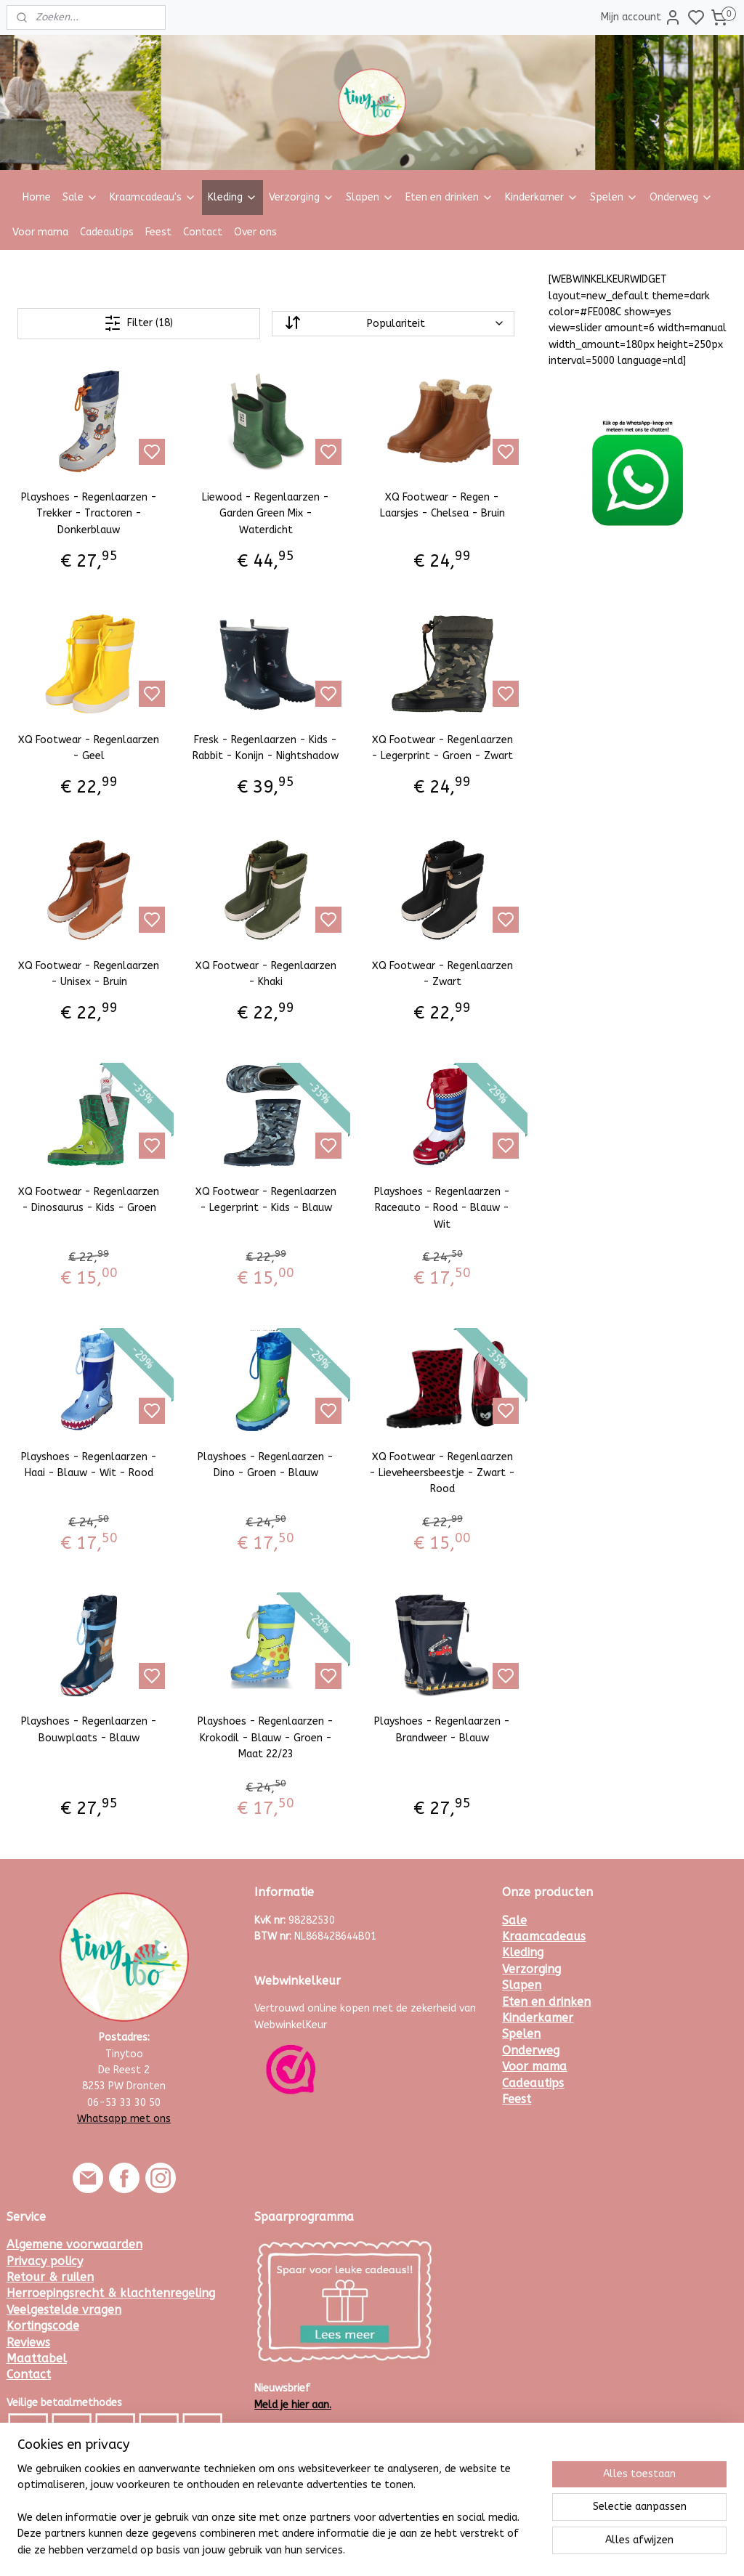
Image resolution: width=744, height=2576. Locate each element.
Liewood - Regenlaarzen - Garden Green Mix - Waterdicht (265, 513)
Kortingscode (43, 2326)
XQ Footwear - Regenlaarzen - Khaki (265, 974)
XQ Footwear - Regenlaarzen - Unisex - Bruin (88, 974)
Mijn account (641, 17)
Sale (80, 197)
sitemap (411, 2549)
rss (439, 2549)
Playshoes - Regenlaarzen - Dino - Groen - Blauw (265, 1465)
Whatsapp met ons (124, 2119)
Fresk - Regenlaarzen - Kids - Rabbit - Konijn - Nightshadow (266, 748)
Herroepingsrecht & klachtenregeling (111, 2293)
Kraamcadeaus (544, 1936)
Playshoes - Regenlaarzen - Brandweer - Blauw (442, 1730)
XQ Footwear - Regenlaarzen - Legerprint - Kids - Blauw (265, 1200)
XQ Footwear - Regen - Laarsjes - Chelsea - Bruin (442, 505)
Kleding (232, 197)
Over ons (255, 232)
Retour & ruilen (50, 2277)
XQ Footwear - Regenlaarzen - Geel (88, 748)
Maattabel (37, 2358)
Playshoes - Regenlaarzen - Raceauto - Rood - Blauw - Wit (442, 1208)
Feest (158, 232)
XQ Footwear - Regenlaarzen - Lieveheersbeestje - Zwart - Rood (442, 1473)
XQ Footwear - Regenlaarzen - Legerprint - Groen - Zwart (442, 748)
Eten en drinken (449, 197)
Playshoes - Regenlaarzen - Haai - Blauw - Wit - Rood (89, 1465)
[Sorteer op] (393, 324)
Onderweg (681, 197)
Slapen (370, 197)
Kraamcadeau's (153, 197)
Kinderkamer (541, 197)
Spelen (614, 197)
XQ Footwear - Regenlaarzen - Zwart (442, 974)
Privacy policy (45, 2261)
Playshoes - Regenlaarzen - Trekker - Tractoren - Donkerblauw (89, 513)
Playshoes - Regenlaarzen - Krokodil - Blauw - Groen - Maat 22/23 (265, 1738)
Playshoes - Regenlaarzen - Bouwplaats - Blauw (89, 1730)
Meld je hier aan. (292, 2405)
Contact (202, 232)
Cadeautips (107, 232)
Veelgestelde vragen (64, 2310)
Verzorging (301, 197)
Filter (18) (138, 323)
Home (37, 197)
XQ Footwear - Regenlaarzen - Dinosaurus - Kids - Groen (88, 1200)
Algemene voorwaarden (74, 2244)
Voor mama (40, 232)
